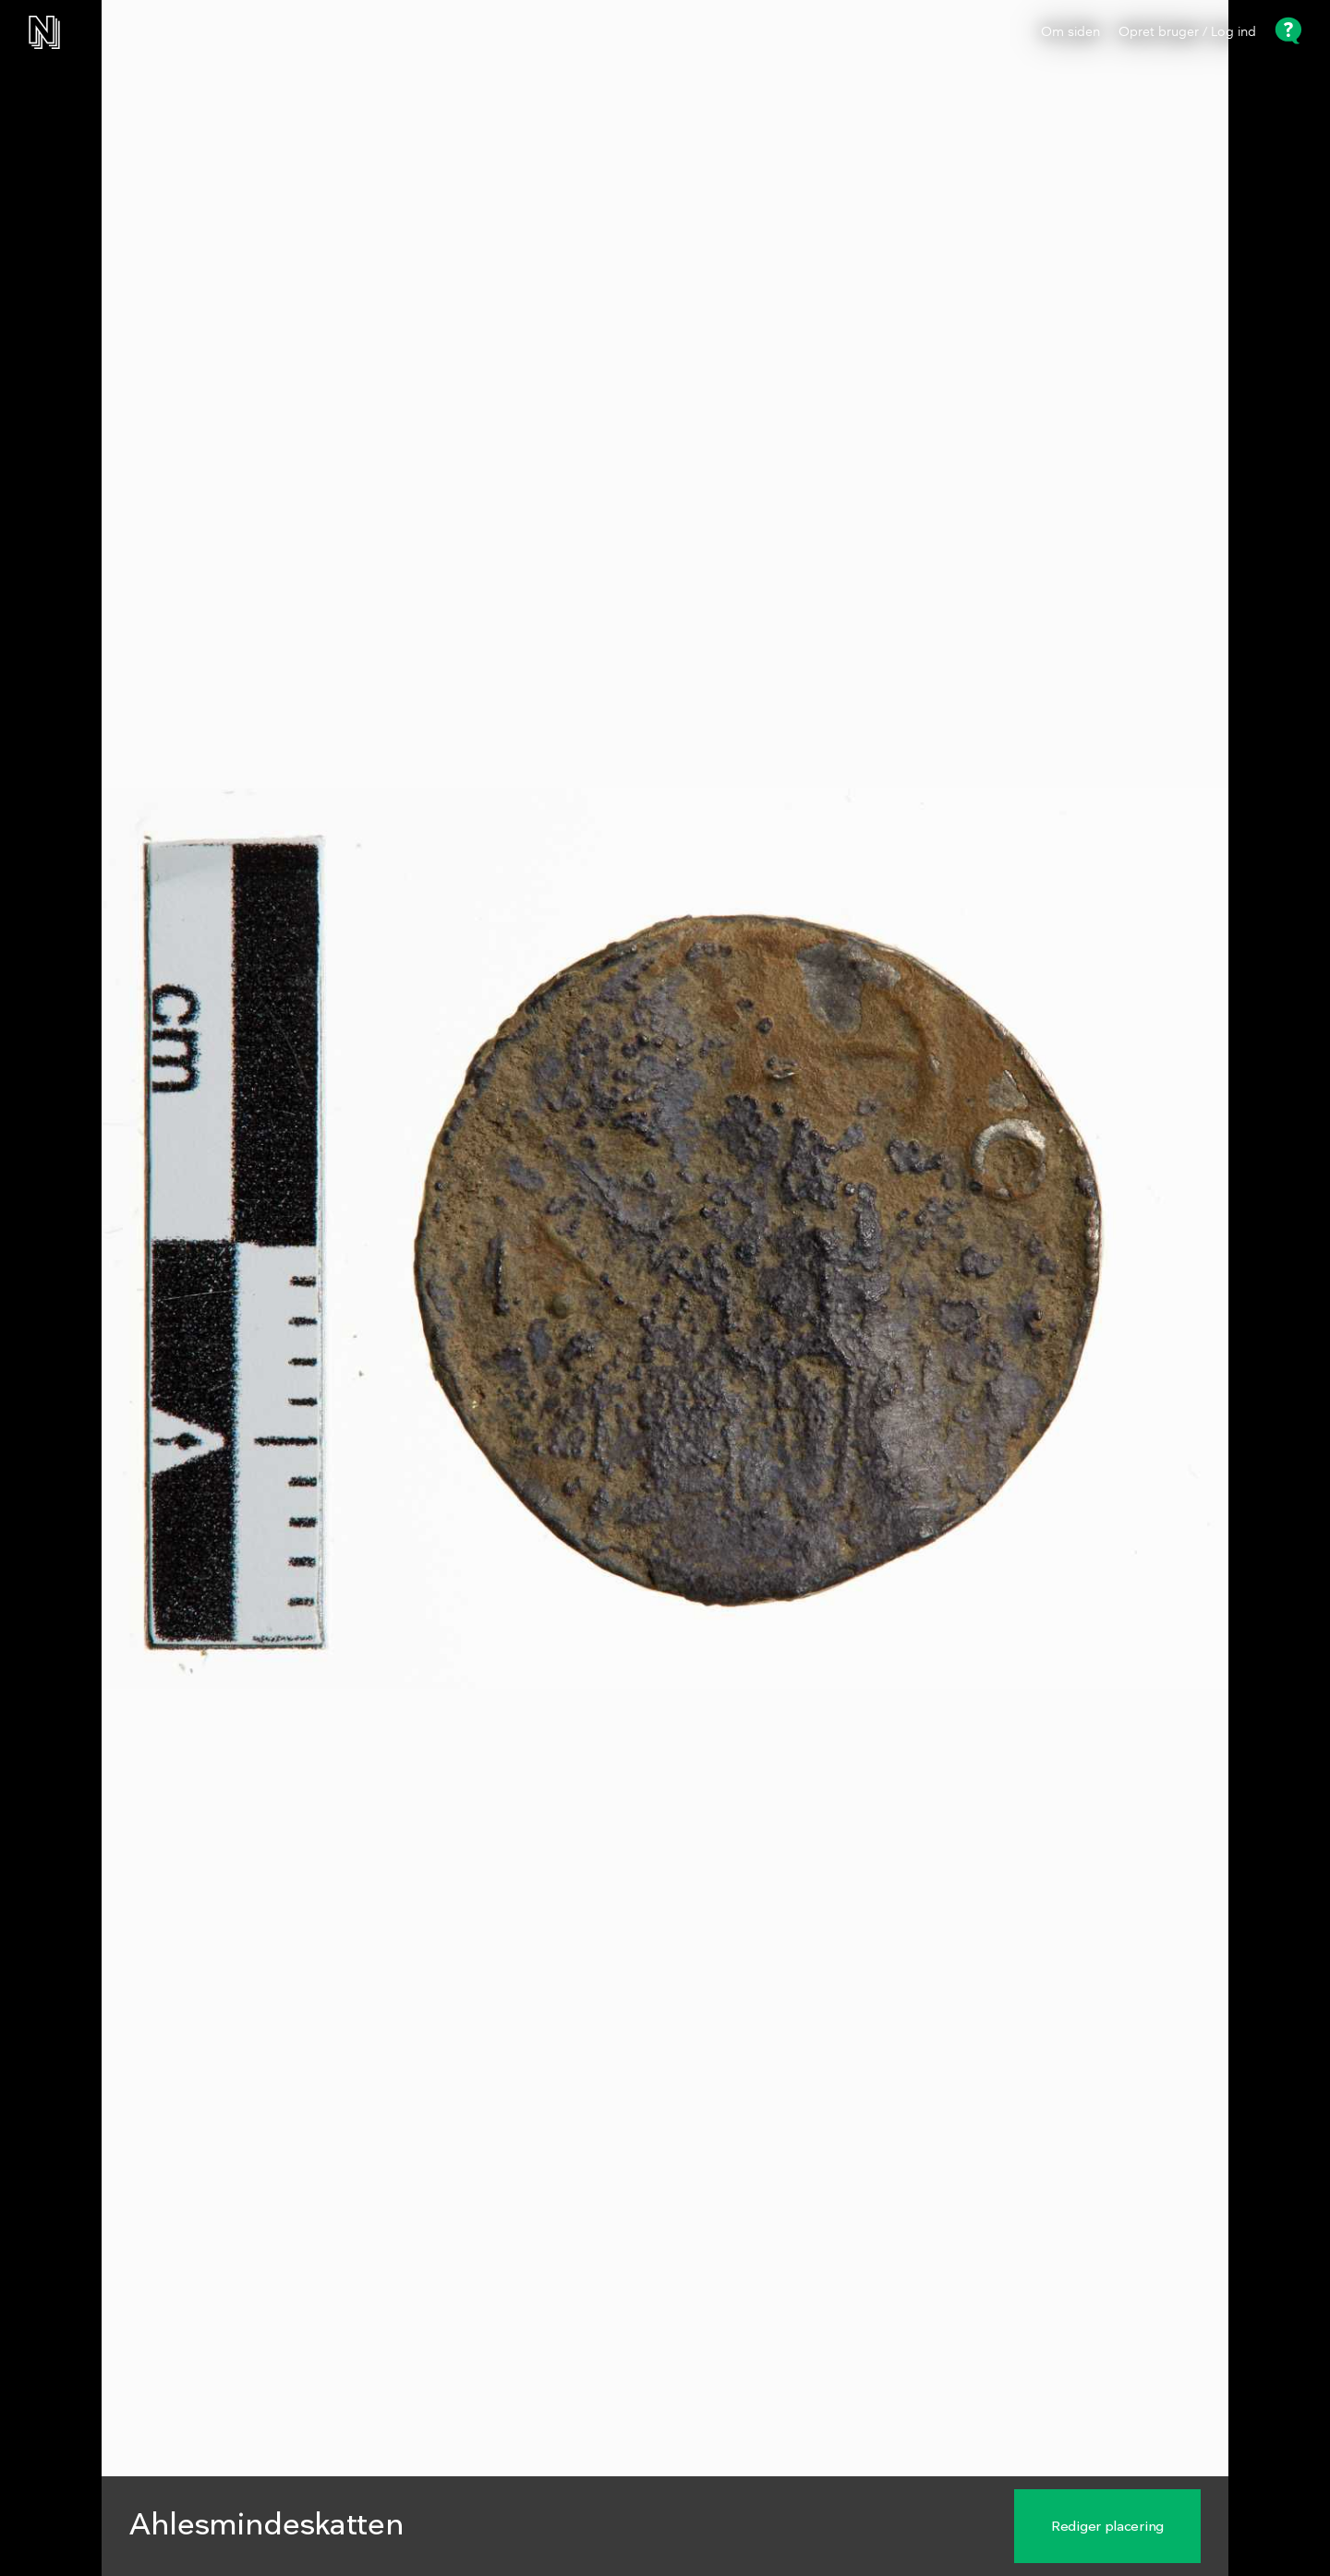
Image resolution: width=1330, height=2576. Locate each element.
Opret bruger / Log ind (1187, 32)
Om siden (1070, 32)
